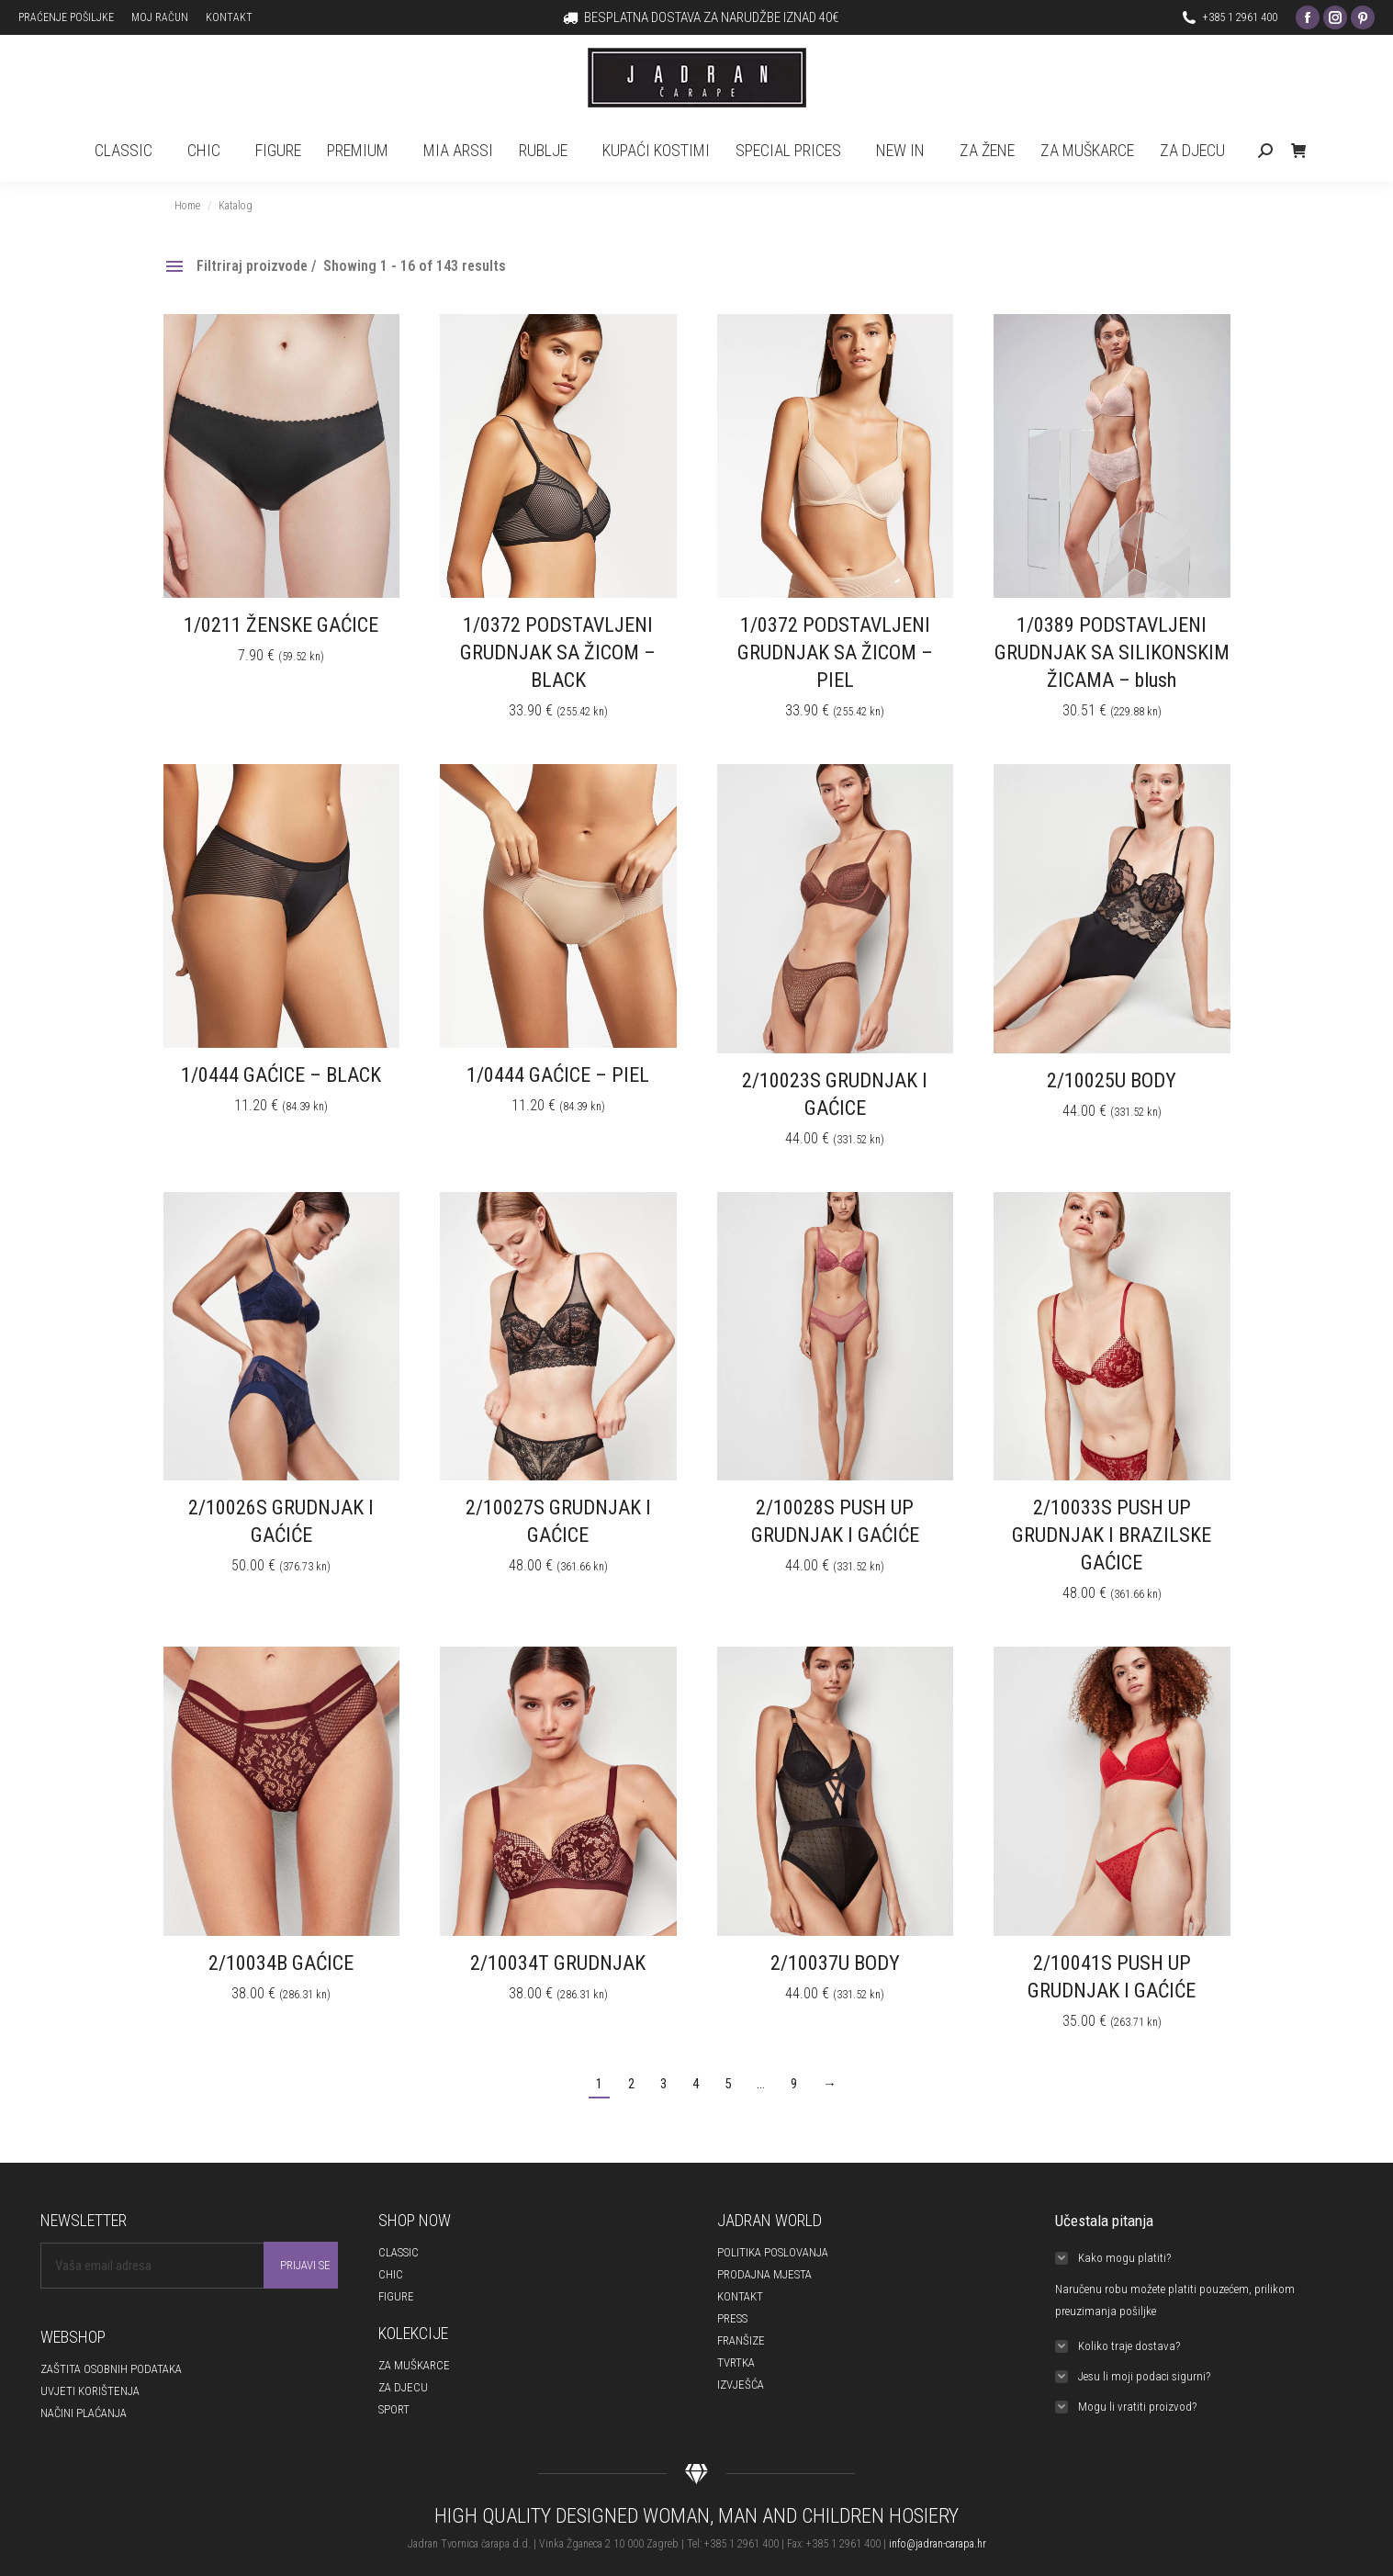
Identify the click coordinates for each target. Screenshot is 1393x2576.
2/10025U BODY (1111, 1080)
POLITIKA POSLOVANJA (772, 2252)
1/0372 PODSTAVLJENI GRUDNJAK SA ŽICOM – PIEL (835, 652)
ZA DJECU (403, 2387)
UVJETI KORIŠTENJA (90, 2391)
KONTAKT (740, 2296)
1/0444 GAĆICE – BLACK (281, 1074)
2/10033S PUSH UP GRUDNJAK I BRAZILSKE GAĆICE (1111, 1535)
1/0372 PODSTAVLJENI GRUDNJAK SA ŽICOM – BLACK (558, 652)
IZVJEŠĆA (740, 2384)
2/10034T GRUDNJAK (558, 1963)
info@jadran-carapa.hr (937, 2543)
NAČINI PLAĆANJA (83, 2413)
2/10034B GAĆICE (281, 1963)
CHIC (390, 2274)
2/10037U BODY (835, 1963)
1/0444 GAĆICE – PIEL (557, 1074)
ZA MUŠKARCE (414, 2365)
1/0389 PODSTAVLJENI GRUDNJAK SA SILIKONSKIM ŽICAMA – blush (1112, 652)
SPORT (394, 2409)
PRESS (732, 2318)
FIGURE (396, 2296)
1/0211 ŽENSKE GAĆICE (281, 624)
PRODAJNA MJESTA (764, 2274)
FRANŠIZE (741, 2340)
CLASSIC (398, 2252)
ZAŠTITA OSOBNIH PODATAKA (111, 2369)
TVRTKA (736, 2362)
